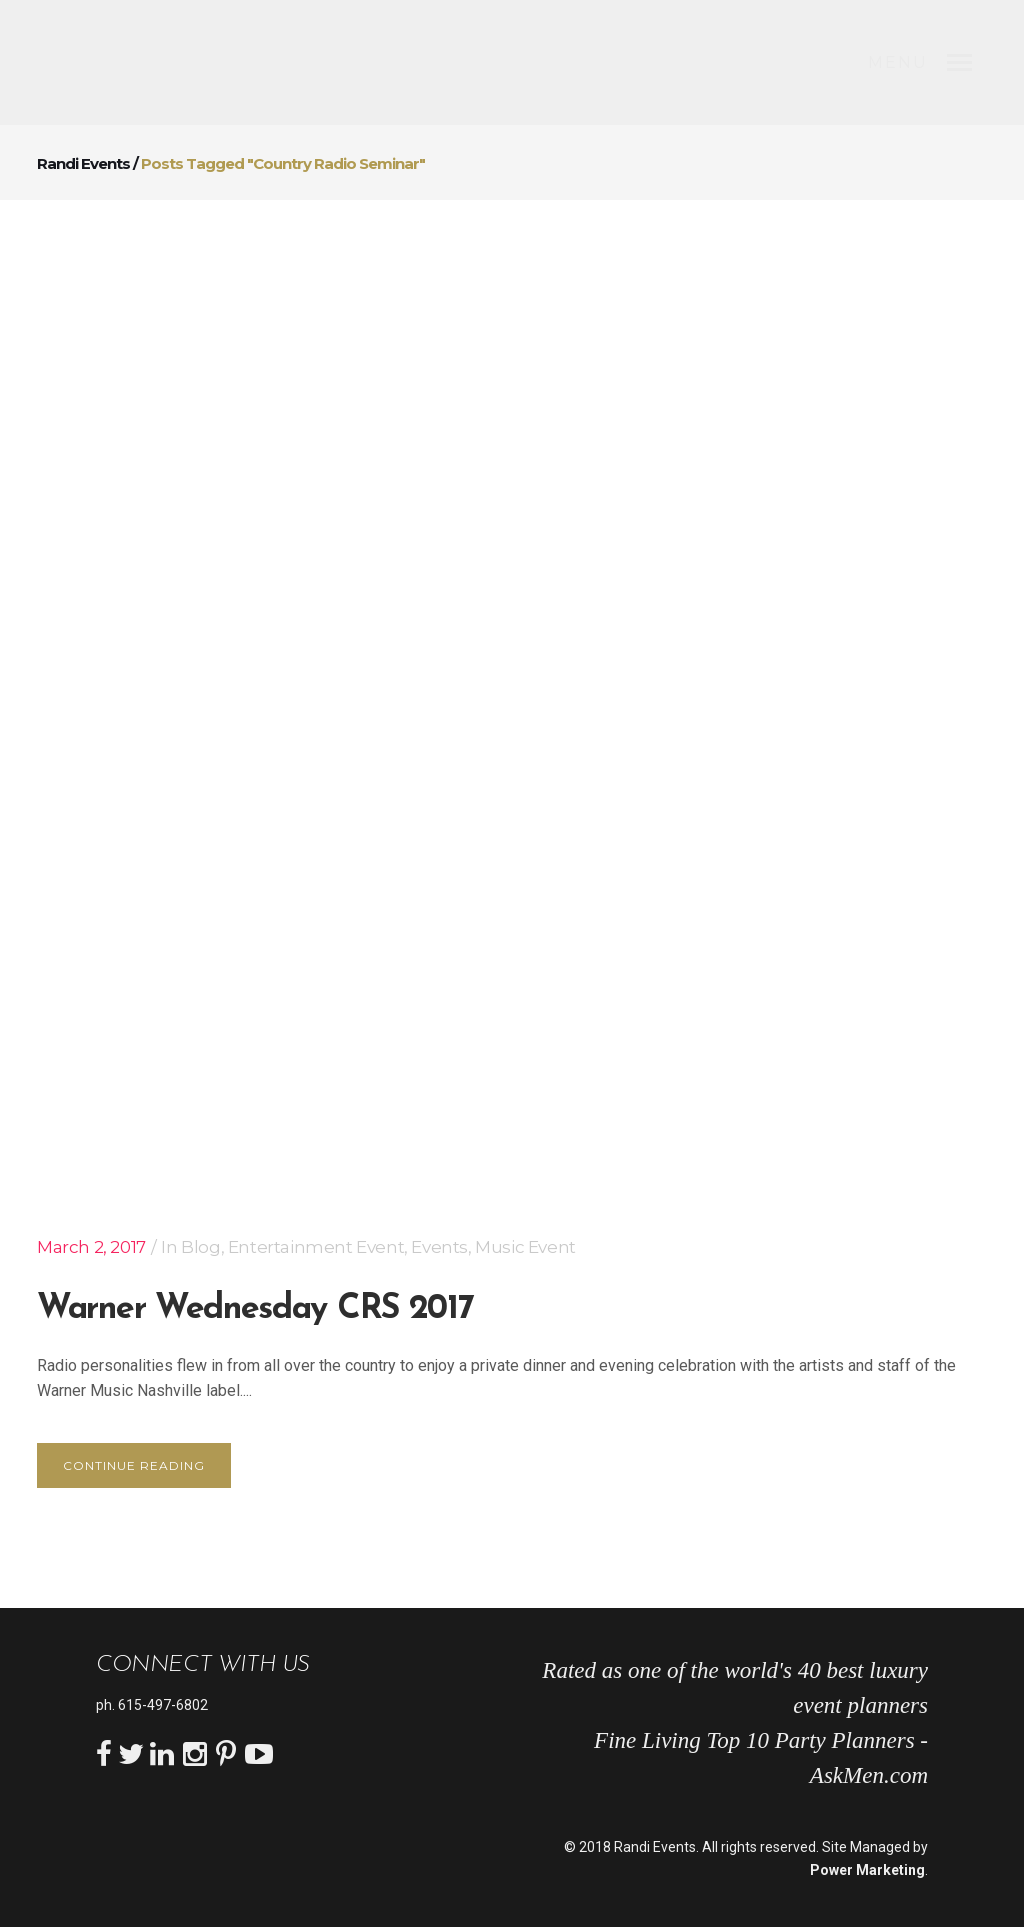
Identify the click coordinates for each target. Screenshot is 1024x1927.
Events (439, 1247)
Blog (200, 1247)
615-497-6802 (163, 1705)
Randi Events (83, 163)
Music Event (525, 1247)
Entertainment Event (316, 1247)
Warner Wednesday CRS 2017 (255, 1309)
